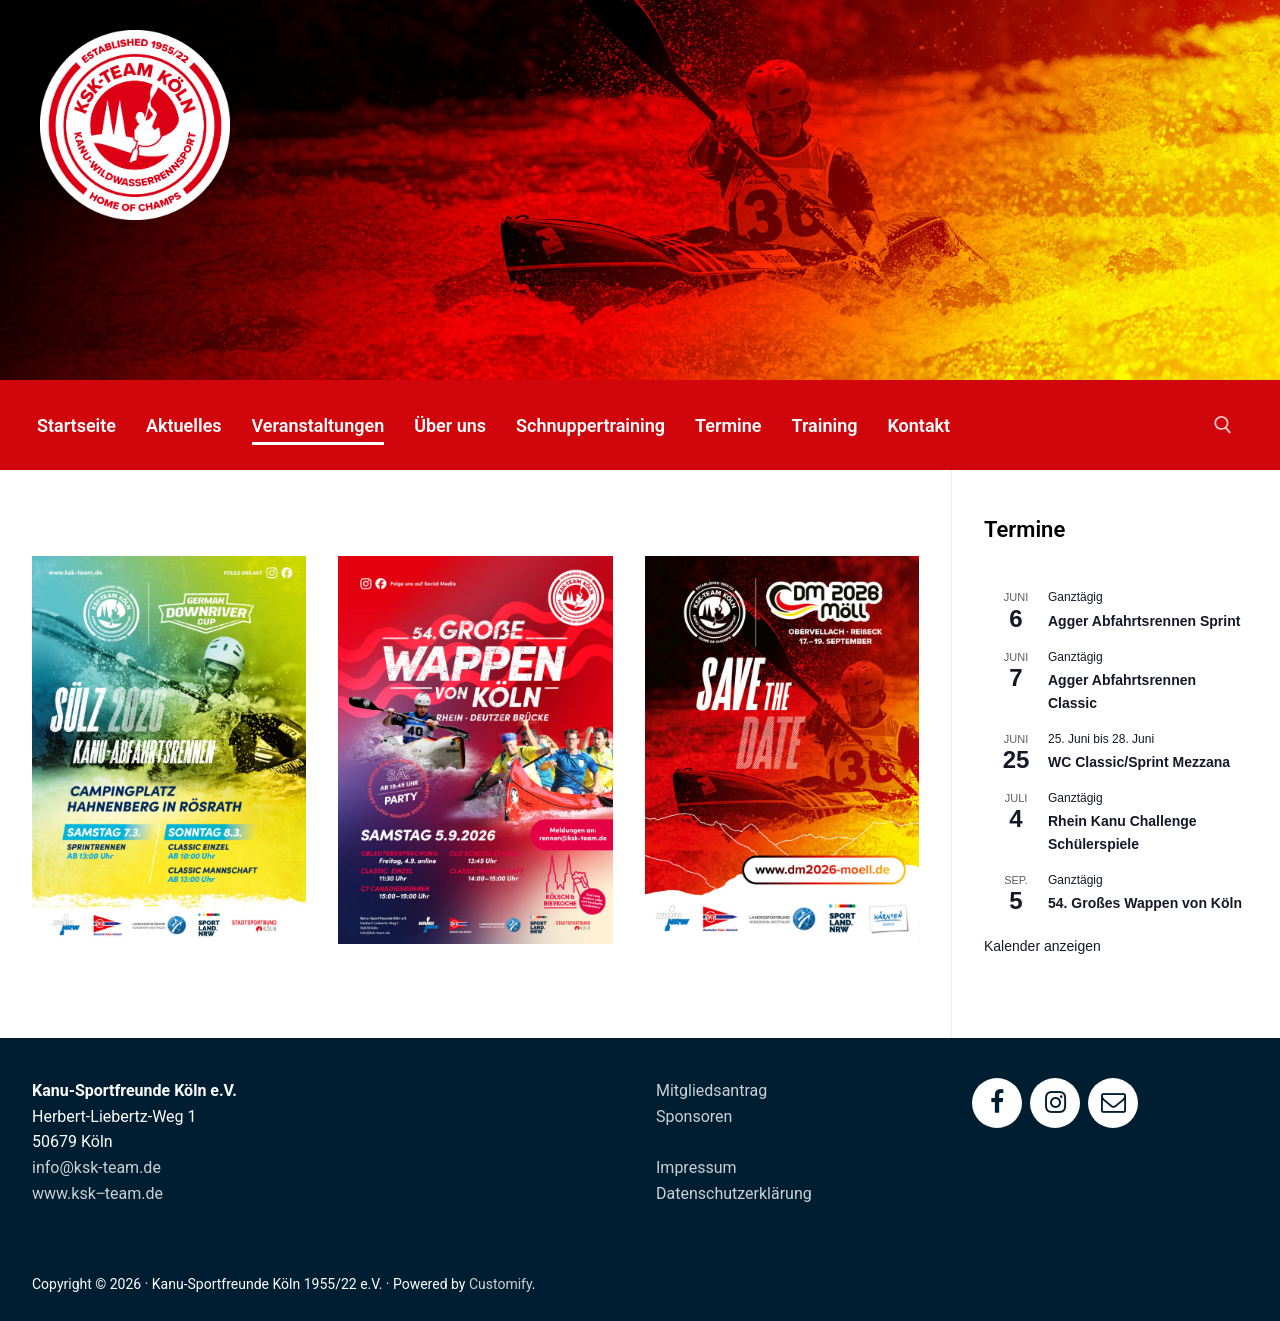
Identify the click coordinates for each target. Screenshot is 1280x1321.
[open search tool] (1223, 425)
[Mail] (1113, 1103)
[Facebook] (997, 1103)
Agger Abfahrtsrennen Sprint (1144, 621)
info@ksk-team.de (96, 1167)
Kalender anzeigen (1042, 946)
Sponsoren (694, 1116)
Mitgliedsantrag (711, 1090)
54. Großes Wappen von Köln (1145, 903)
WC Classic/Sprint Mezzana (1139, 762)
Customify (500, 1284)
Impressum (696, 1167)
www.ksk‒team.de (97, 1193)
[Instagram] (1055, 1103)
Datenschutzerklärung (734, 1193)
